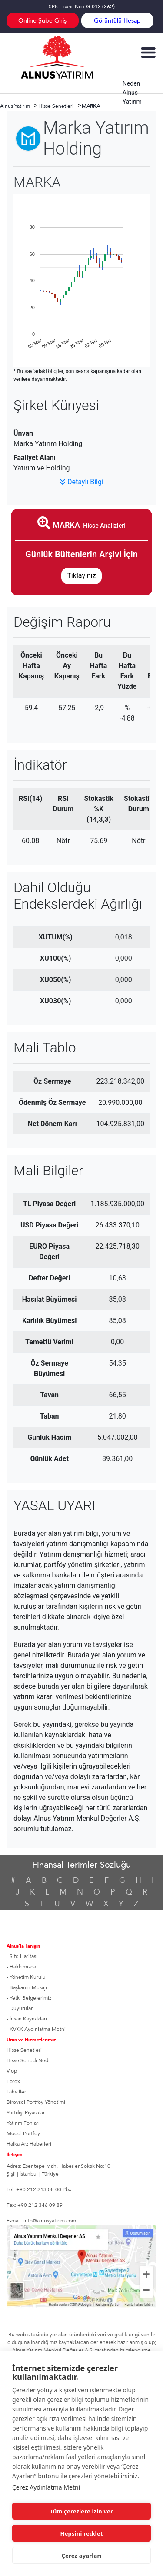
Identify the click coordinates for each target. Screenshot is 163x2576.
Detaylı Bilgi (81, 482)
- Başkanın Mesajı (27, 1987)
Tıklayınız (81, 576)
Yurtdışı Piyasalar (26, 2112)
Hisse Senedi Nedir (29, 2060)
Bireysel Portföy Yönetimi (36, 2102)
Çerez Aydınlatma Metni (46, 2487)
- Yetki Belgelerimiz (29, 1997)
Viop (12, 2070)
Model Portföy (23, 2133)
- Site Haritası (22, 1956)
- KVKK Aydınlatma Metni (36, 2029)
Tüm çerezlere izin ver (81, 2511)
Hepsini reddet (81, 2533)
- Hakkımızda (21, 1966)
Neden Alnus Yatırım (132, 92)
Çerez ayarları (81, 2555)
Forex (13, 2081)
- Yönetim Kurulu (26, 1977)
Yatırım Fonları (23, 2123)
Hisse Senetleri (24, 2050)
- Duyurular (20, 2008)
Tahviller (16, 2091)
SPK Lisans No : (82, 6)
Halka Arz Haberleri (29, 2143)
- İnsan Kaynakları (27, 2018)
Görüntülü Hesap (117, 21)
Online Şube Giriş (42, 21)
